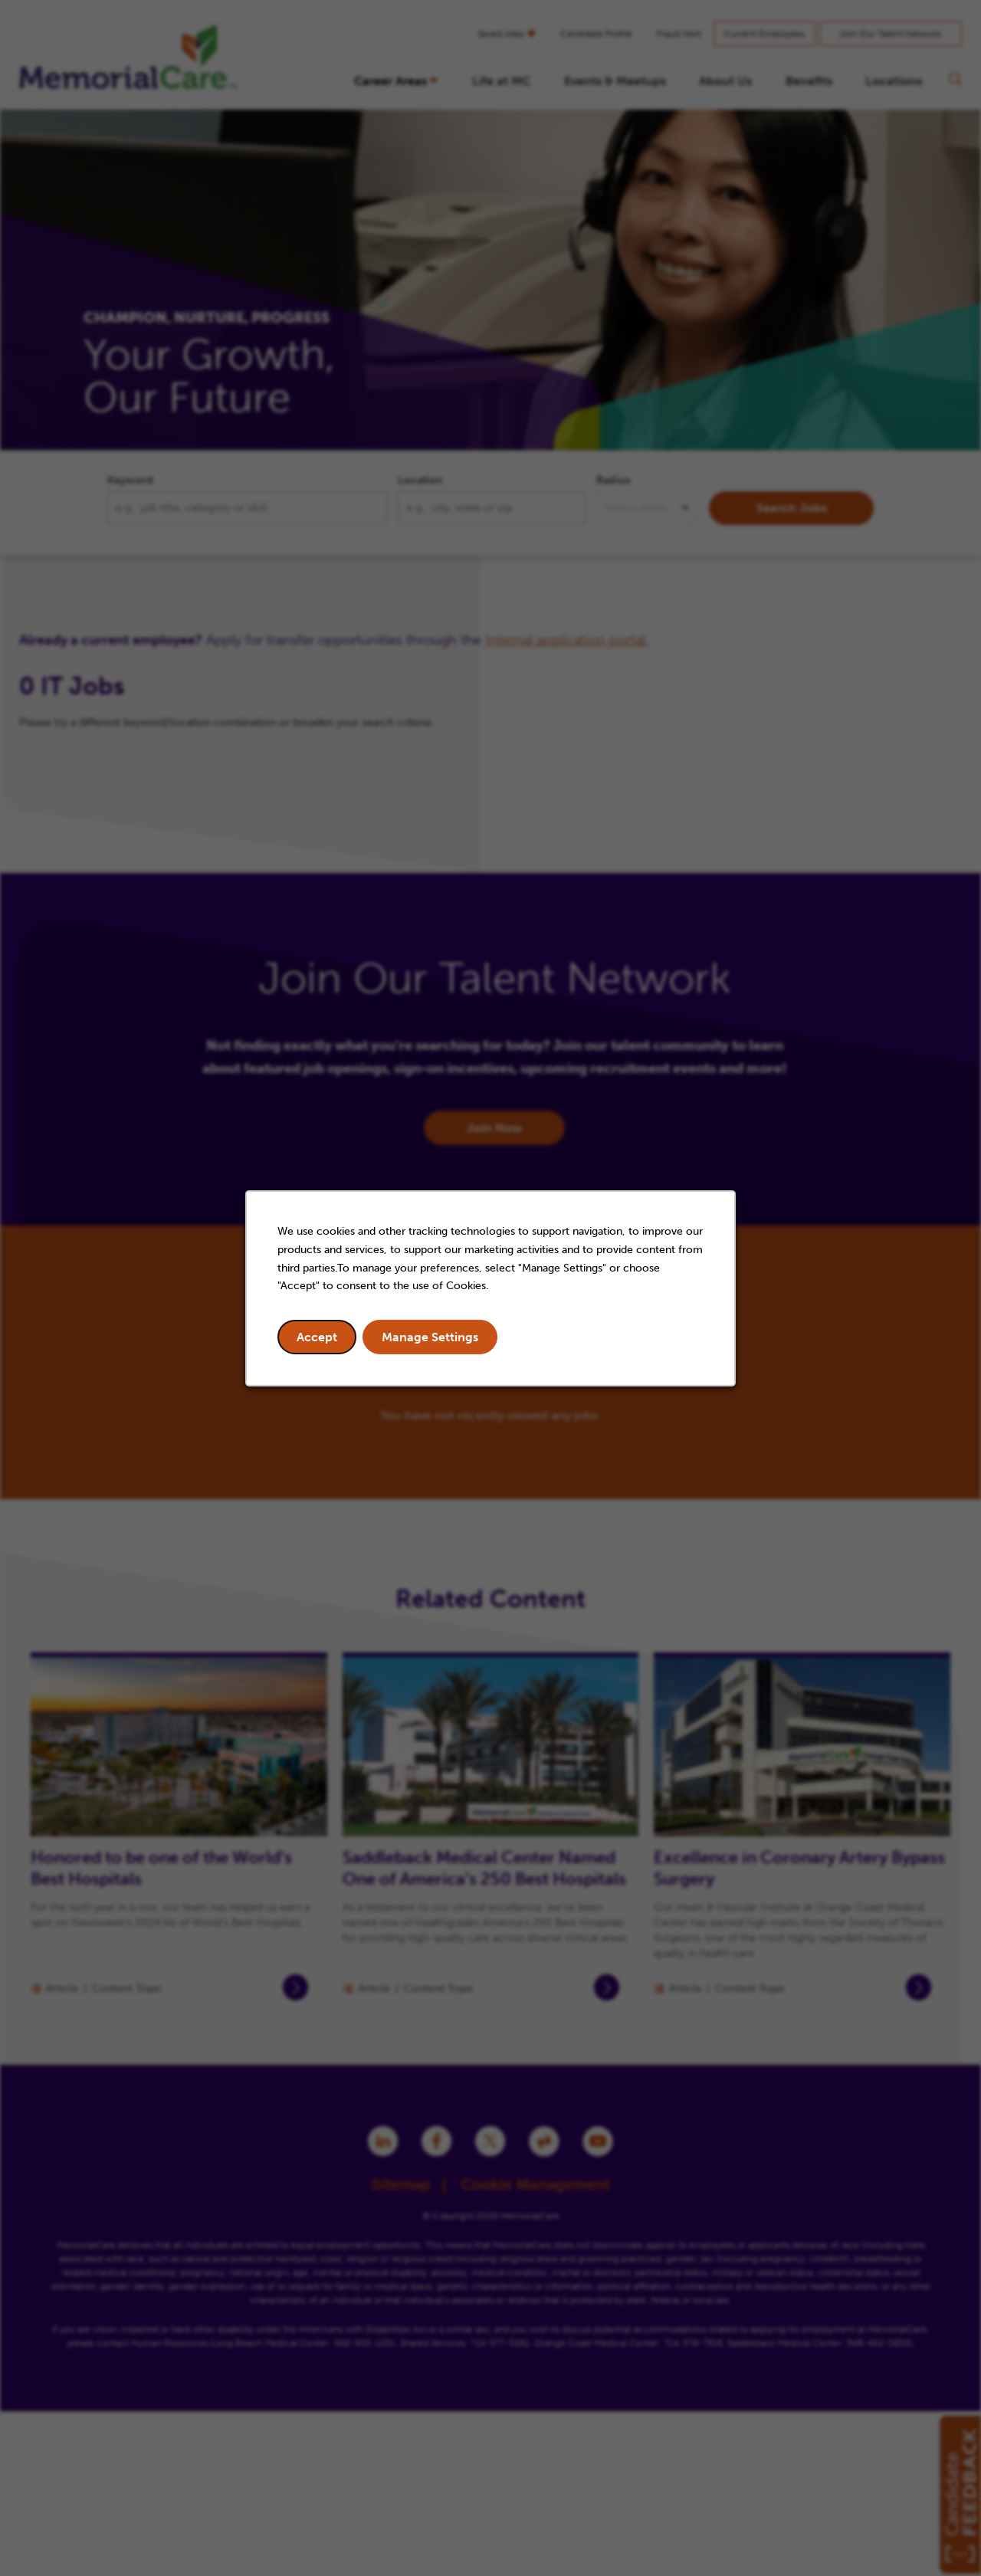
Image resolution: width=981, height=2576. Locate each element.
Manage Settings (430, 1337)
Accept (317, 1337)
